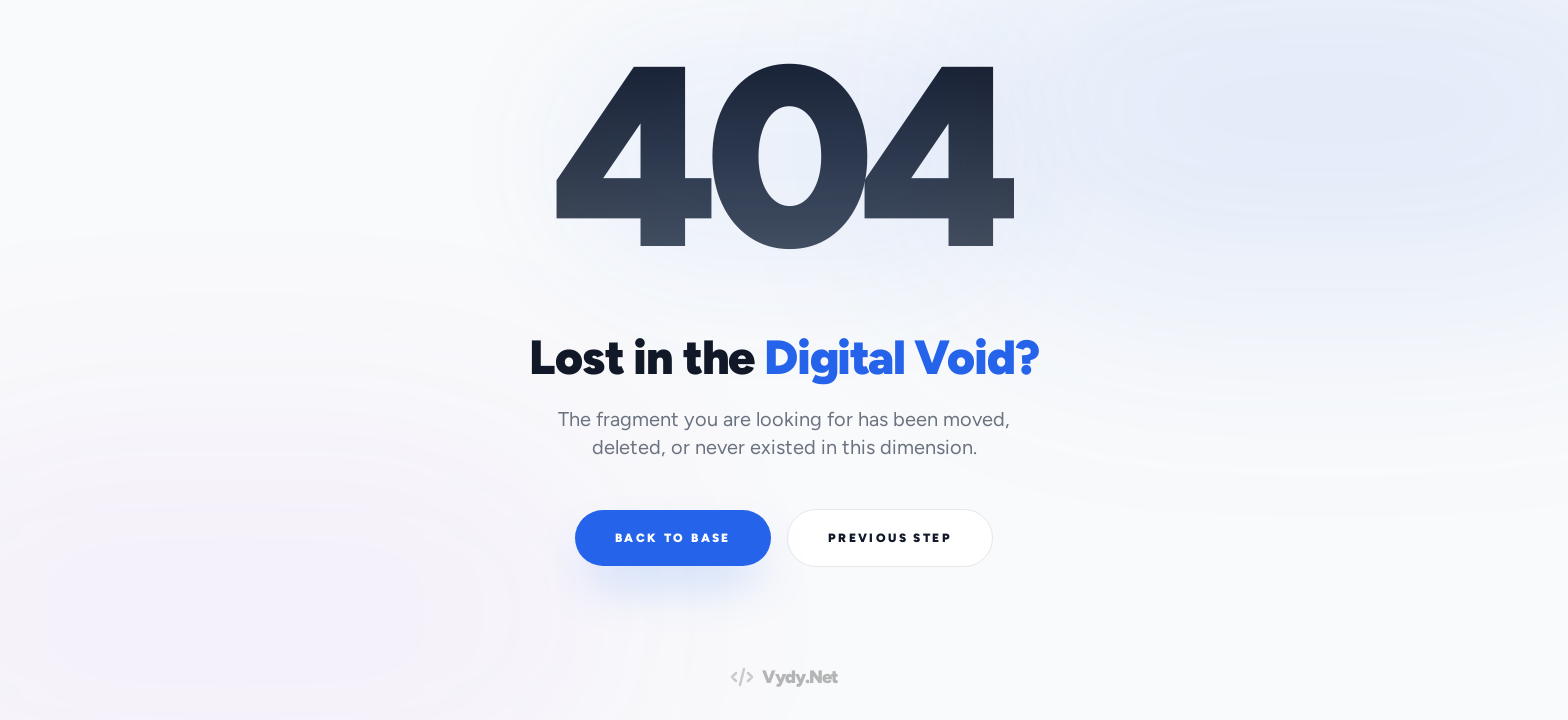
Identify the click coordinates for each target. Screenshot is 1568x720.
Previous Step (890, 538)
